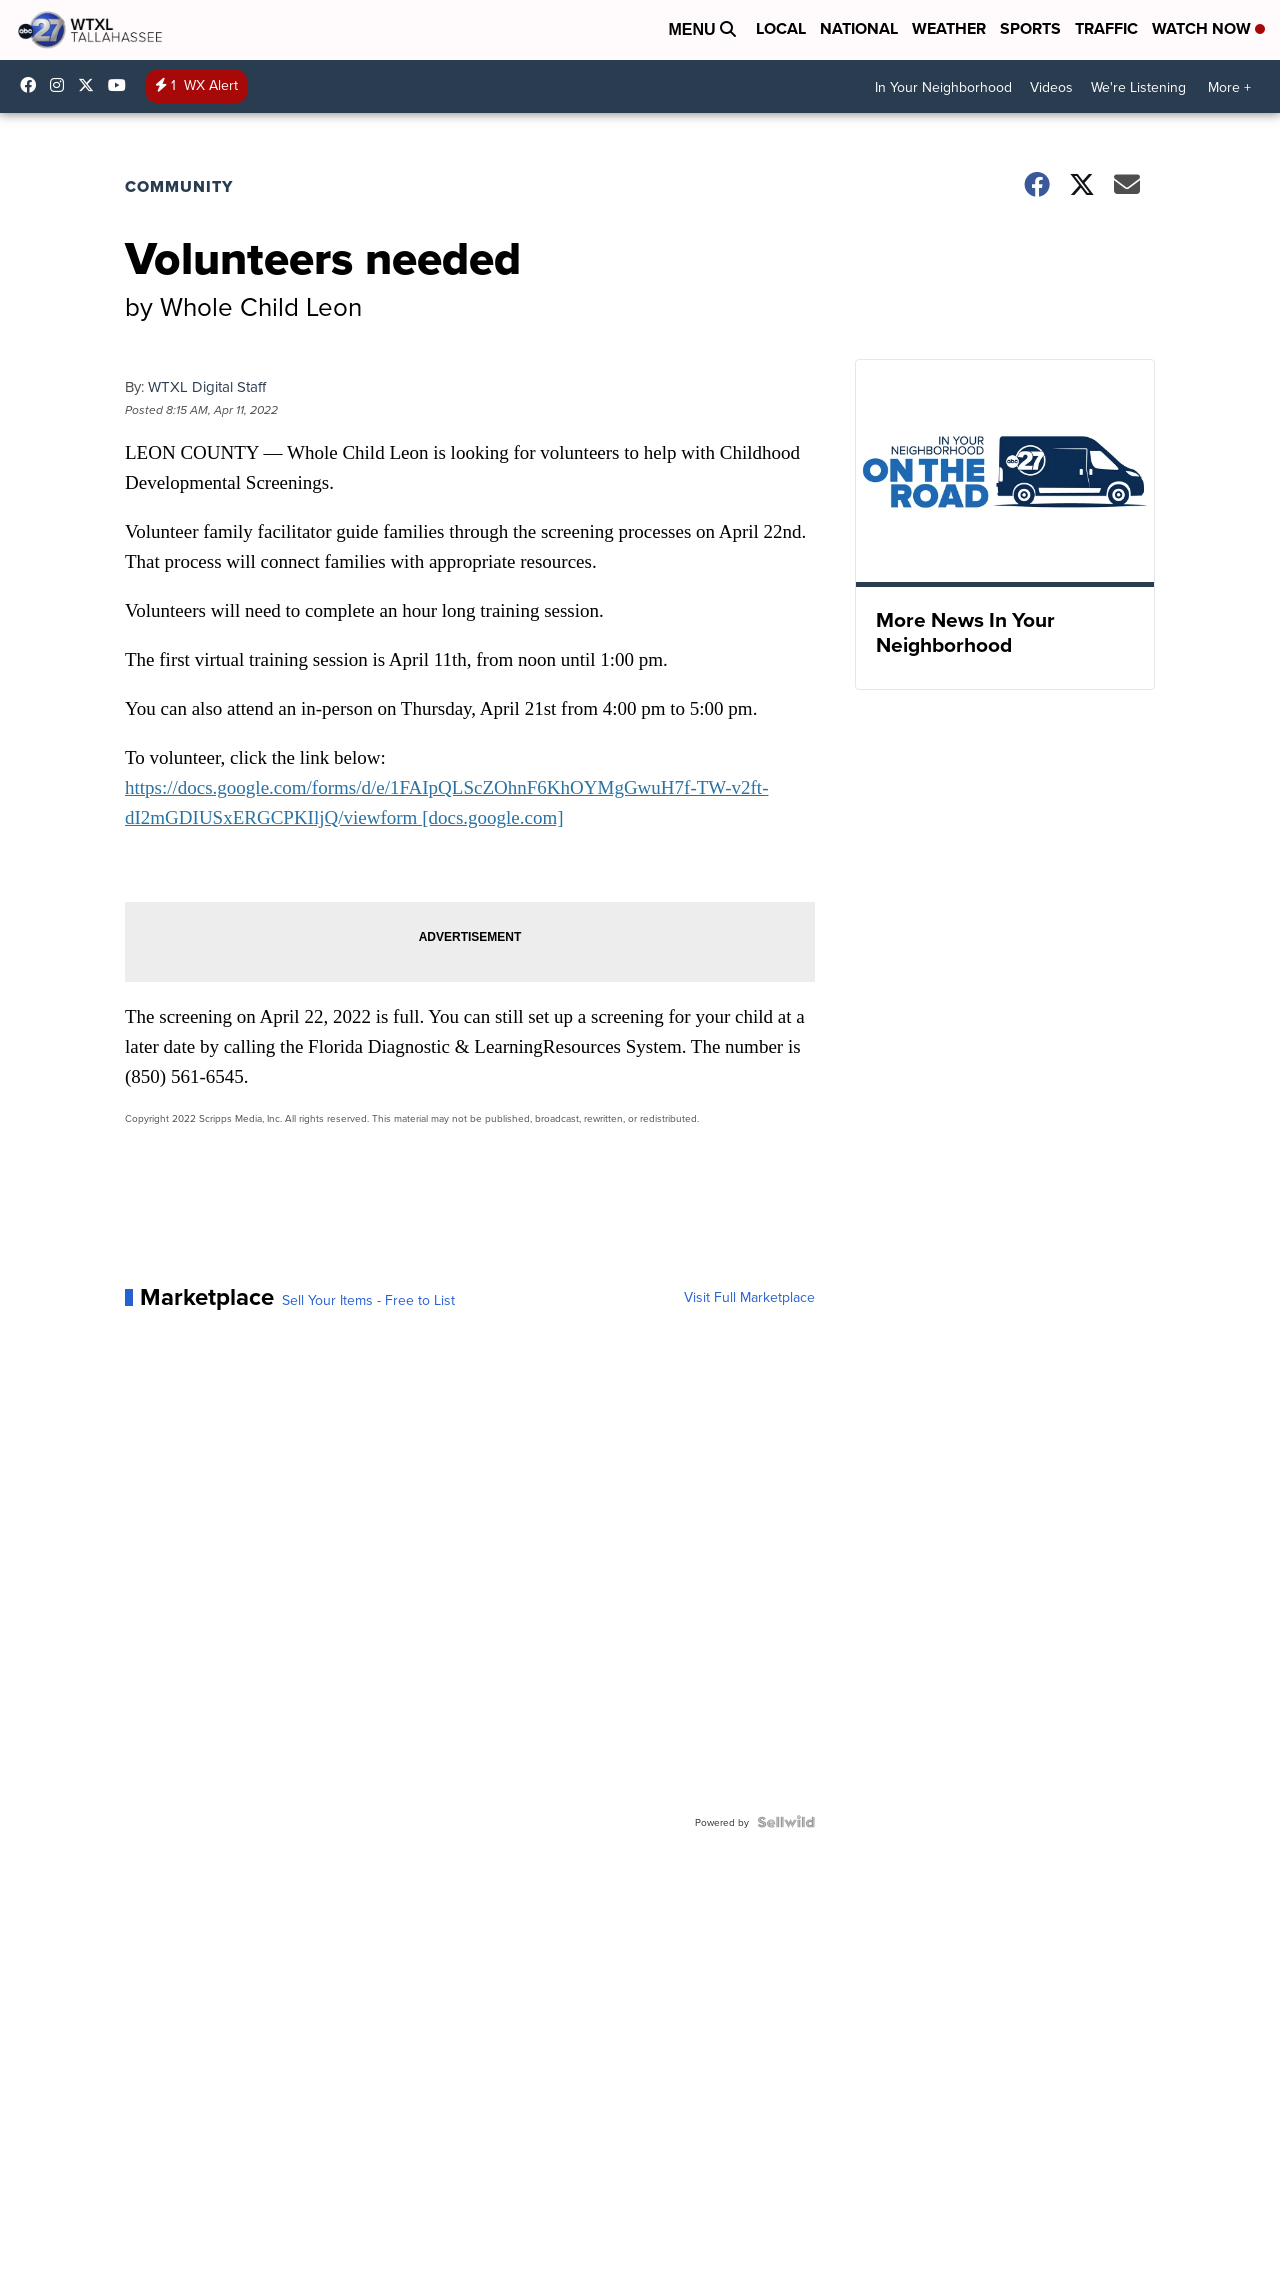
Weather (949, 28)
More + (1229, 87)
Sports (1030, 28)
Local (781, 28)
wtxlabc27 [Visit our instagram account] (62, 85)
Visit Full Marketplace (749, 1297)
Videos (1051, 87)
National (859, 28)
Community (179, 186)
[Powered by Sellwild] (786, 1822)
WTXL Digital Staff (207, 386)
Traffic (1106, 28)
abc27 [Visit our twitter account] (91, 85)
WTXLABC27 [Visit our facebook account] (33, 85)
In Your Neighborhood (943, 87)
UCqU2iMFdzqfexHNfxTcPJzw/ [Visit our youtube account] (122, 85)
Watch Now (1208, 28)
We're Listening (1138, 87)
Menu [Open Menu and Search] (702, 29)
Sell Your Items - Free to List (368, 1300)
